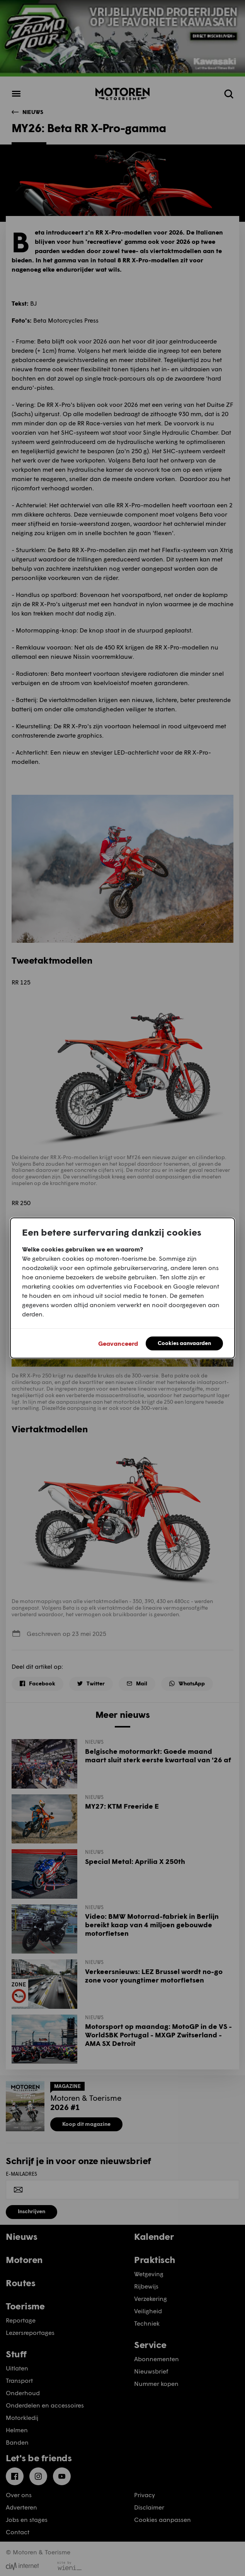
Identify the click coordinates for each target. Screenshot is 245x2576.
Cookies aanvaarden (184, 1343)
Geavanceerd (118, 1343)
